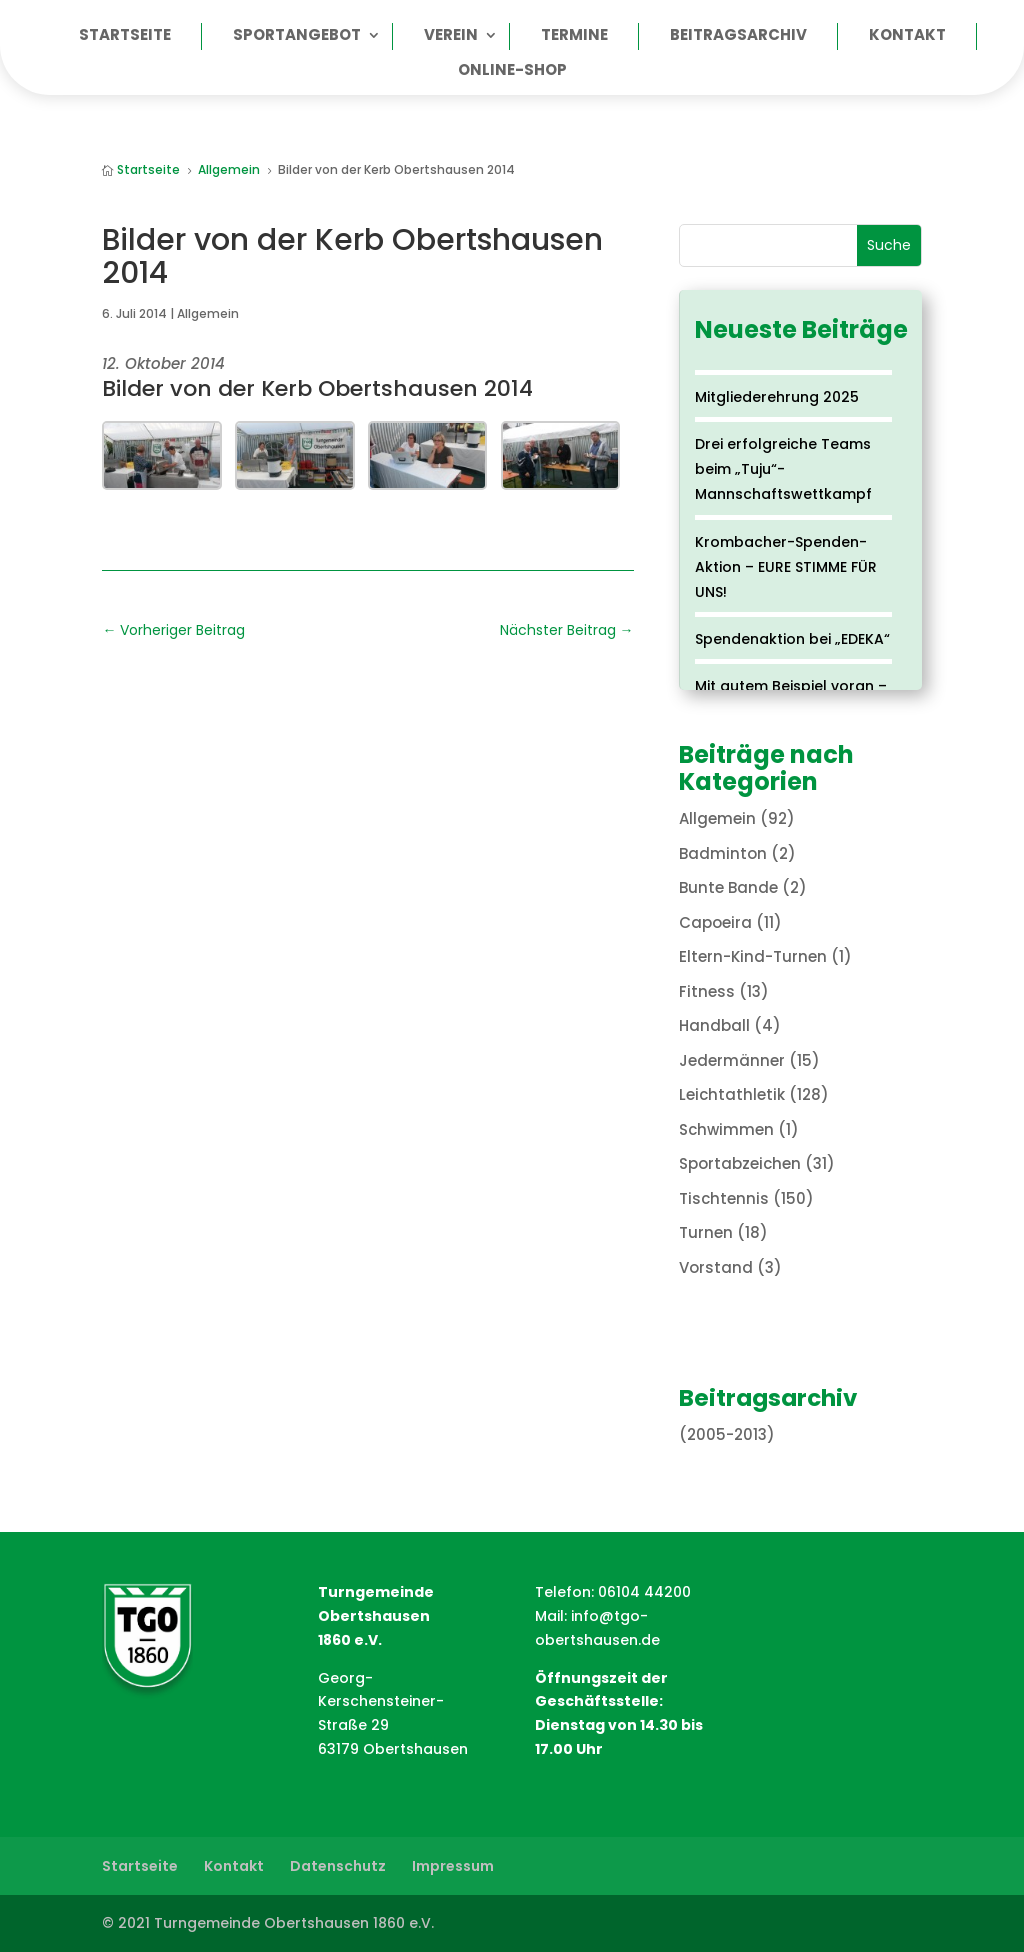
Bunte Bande (728, 887)
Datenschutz (338, 1866)
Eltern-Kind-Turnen (753, 956)
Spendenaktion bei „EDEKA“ (792, 639)
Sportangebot (297, 36)
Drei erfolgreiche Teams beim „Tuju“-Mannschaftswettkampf (783, 469)
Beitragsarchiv (738, 36)
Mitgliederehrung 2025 (777, 397)
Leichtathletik (732, 1094)
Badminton (723, 853)
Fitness (707, 991)
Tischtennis (724, 1198)
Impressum (453, 1866)
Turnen (706, 1232)
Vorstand (716, 1267)
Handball (714, 1025)
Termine (574, 36)
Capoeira (715, 922)
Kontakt (907, 36)
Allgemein (208, 313)
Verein (451, 36)
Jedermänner (732, 1060)
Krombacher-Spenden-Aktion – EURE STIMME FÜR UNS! (786, 567)
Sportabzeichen (740, 1163)
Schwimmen (726, 1129)
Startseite (125, 36)
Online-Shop (512, 71)
